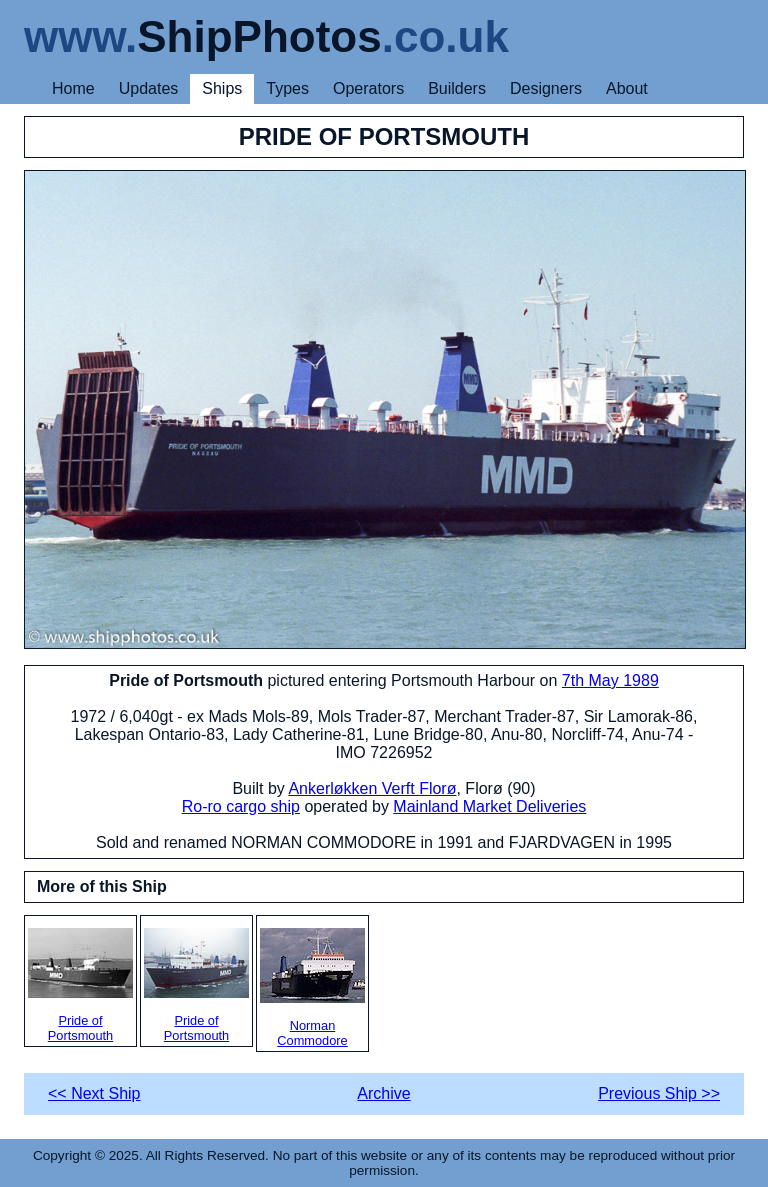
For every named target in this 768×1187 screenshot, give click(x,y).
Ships (222, 88)
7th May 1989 (610, 680)
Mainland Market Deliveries (489, 806)
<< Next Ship (94, 1093)
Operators (368, 88)
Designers (546, 88)
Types (287, 88)
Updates (149, 88)
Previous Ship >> (659, 1093)
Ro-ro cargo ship (241, 806)
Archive (383, 1093)
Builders (457, 88)
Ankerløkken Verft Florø (372, 788)
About (627, 88)
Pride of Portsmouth (80, 985)
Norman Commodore (312, 988)
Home (73, 88)
